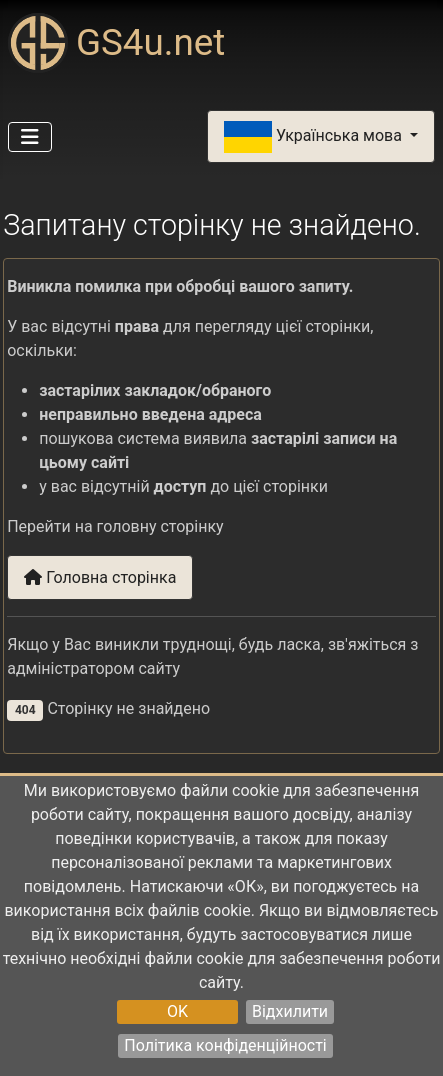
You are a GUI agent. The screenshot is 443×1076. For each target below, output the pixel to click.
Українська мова (315, 137)
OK (177, 1011)
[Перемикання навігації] (30, 137)
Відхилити (290, 1011)
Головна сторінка (100, 577)
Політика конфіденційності (225, 1045)
